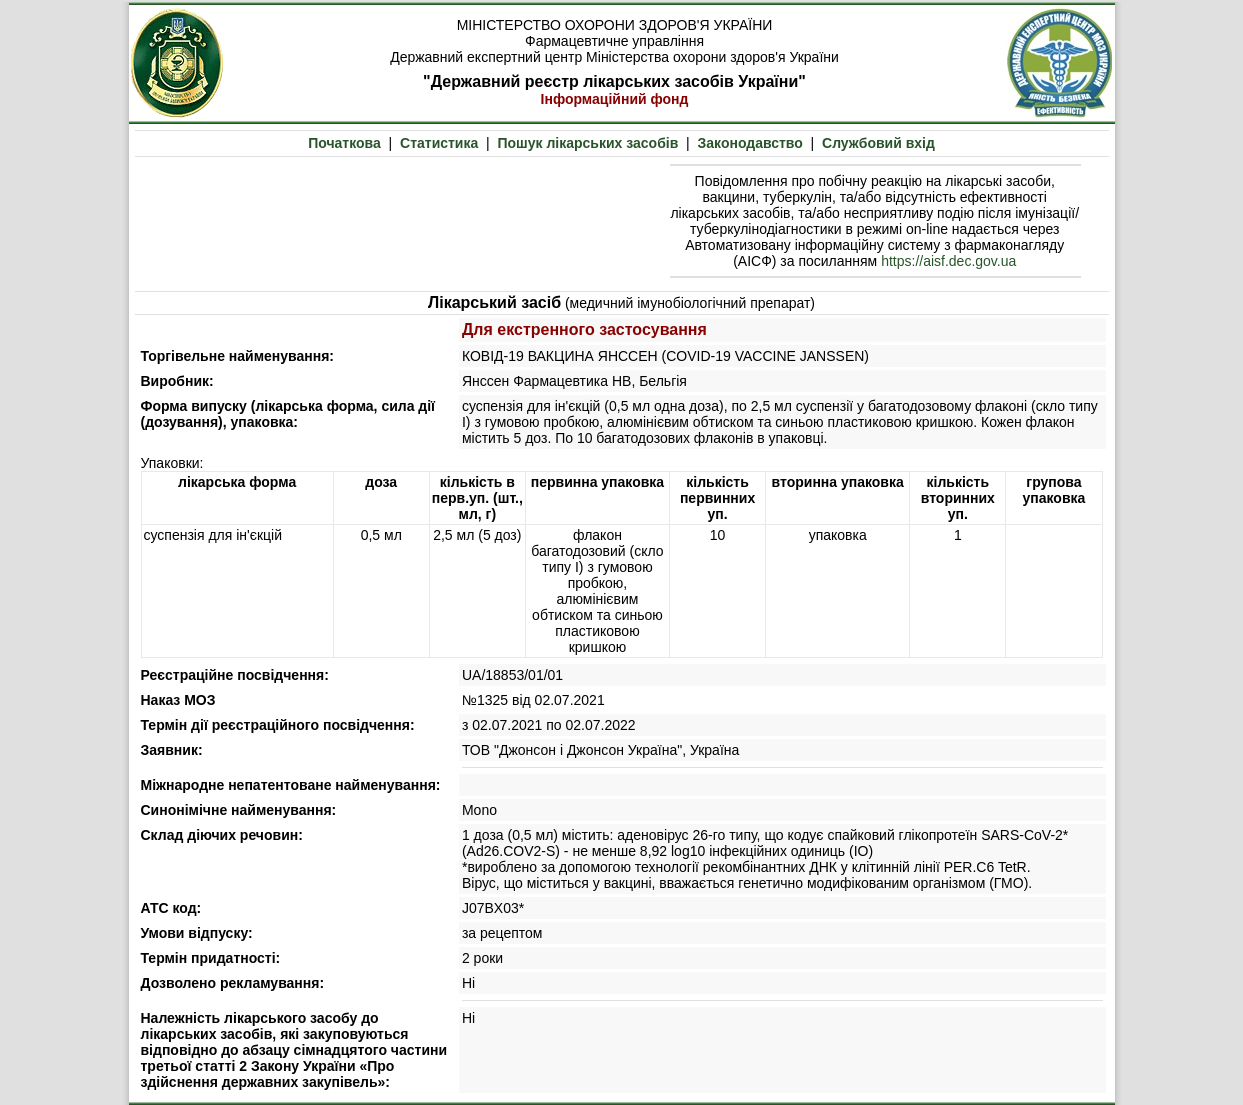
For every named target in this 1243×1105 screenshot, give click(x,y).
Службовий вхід (878, 143)
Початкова (344, 143)
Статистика (439, 143)
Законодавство (750, 143)
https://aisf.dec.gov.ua (948, 261)
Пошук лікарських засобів (587, 143)
